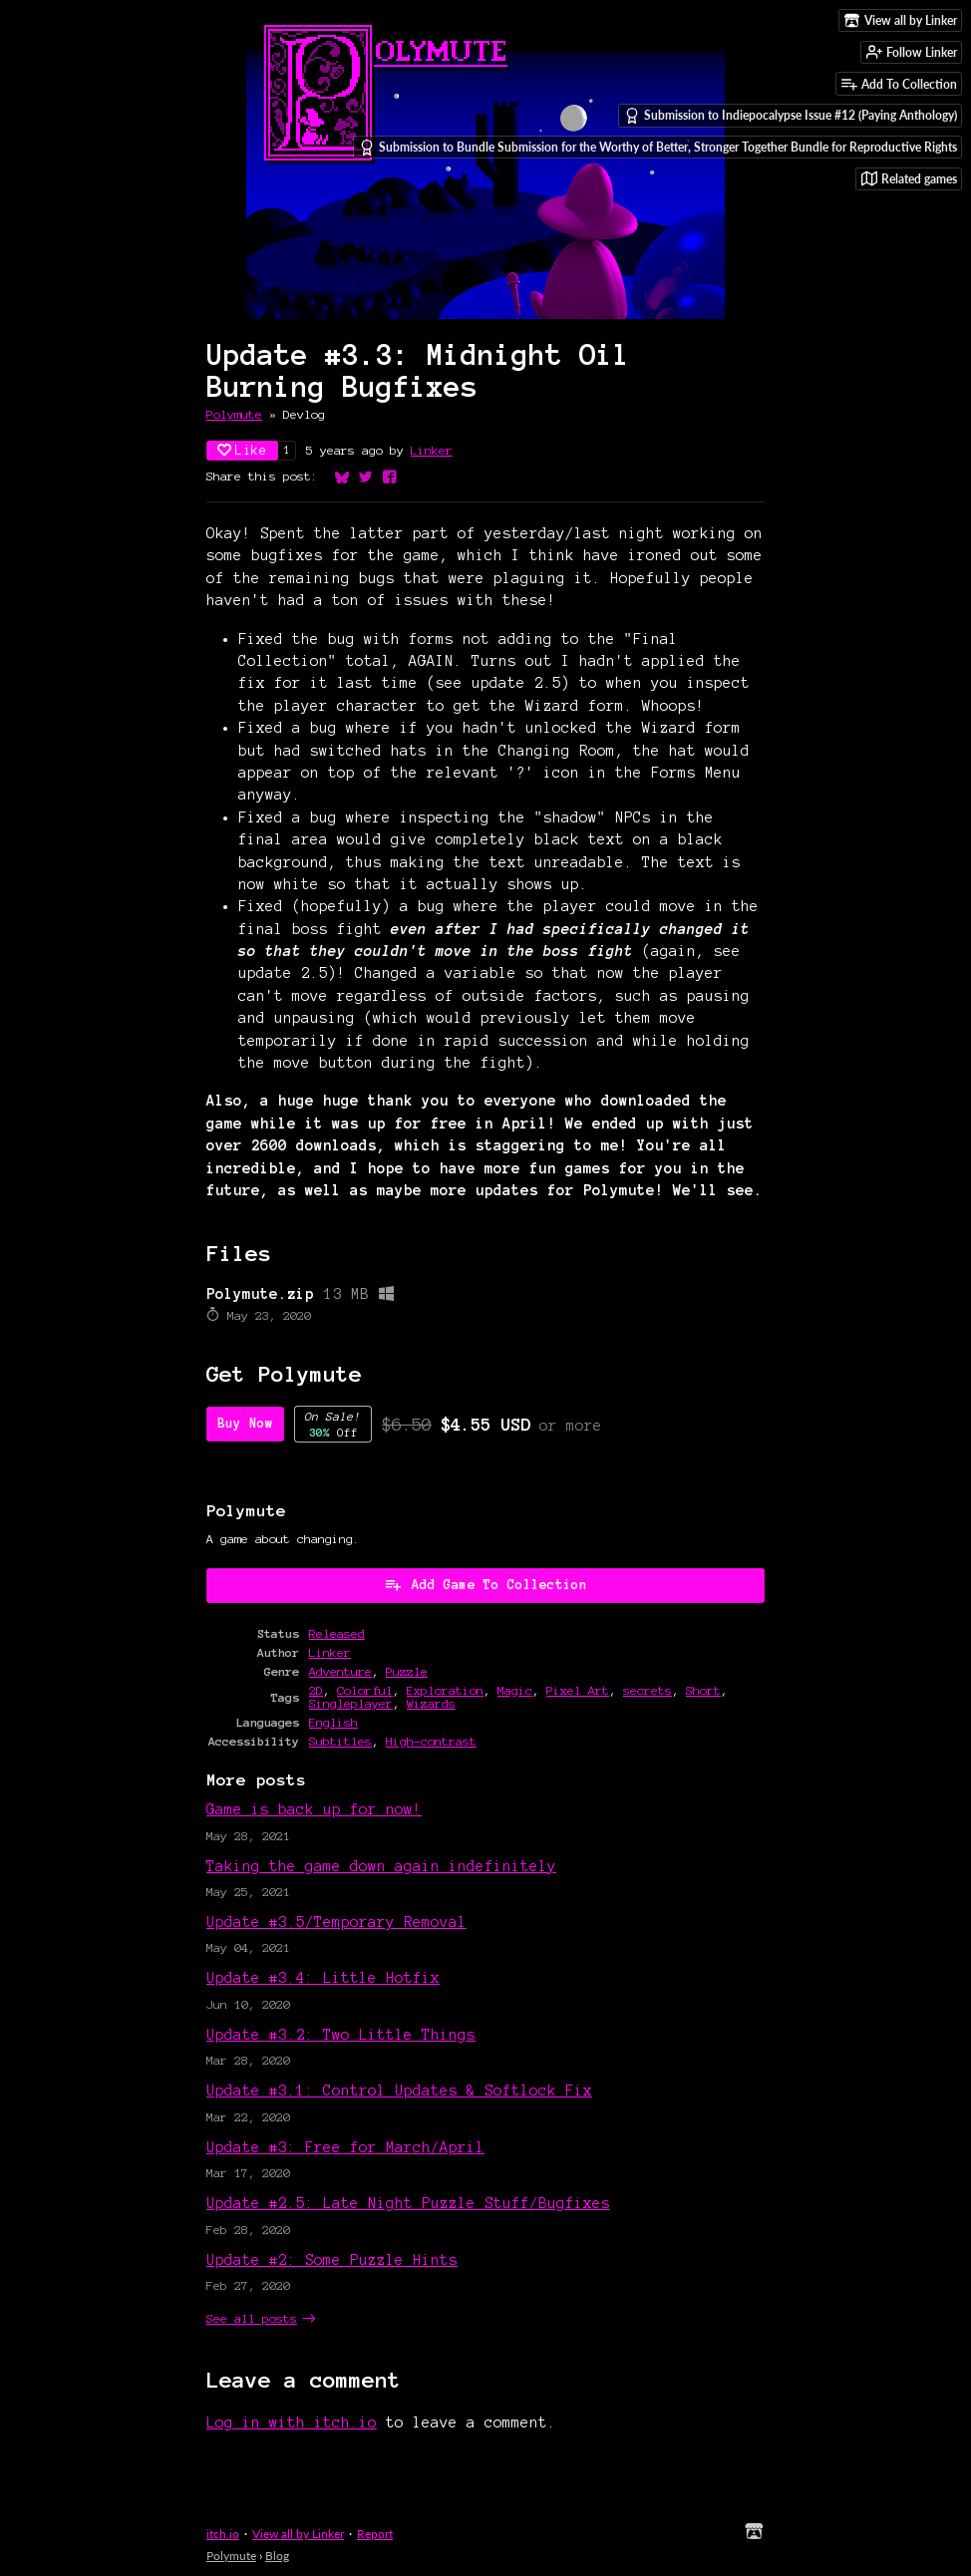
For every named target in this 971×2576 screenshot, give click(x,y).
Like (242, 450)
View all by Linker (298, 2533)
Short (703, 1690)
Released (337, 1633)
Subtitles (340, 1741)
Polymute (234, 414)
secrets (647, 1690)
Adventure (340, 1671)
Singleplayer (351, 1703)
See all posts (251, 2318)
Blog (277, 2555)
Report (375, 2533)
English (333, 1722)
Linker (432, 450)
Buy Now (245, 1424)
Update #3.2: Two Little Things (341, 2035)
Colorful (365, 1690)
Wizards (431, 1703)
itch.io (222, 2533)
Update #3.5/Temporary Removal (336, 1922)
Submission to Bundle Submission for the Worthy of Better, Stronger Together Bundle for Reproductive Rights (658, 148)
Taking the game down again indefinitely (381, 1866)
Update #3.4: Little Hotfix (323, 1978)
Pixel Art (577, 1690)
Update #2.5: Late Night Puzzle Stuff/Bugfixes (408, 2203)
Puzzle (407, 1671)
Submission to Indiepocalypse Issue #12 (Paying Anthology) (790, 116)
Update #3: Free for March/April (345, 2147)
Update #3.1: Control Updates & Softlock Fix (399, 2090)
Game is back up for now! (314, 1809)
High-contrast (431, 1741)
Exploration (445, 1690)
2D (316, 1690)
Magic (514, 1690)
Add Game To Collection (485, 1584)
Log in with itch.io (291, 2422)
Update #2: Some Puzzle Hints (332, 2260)
